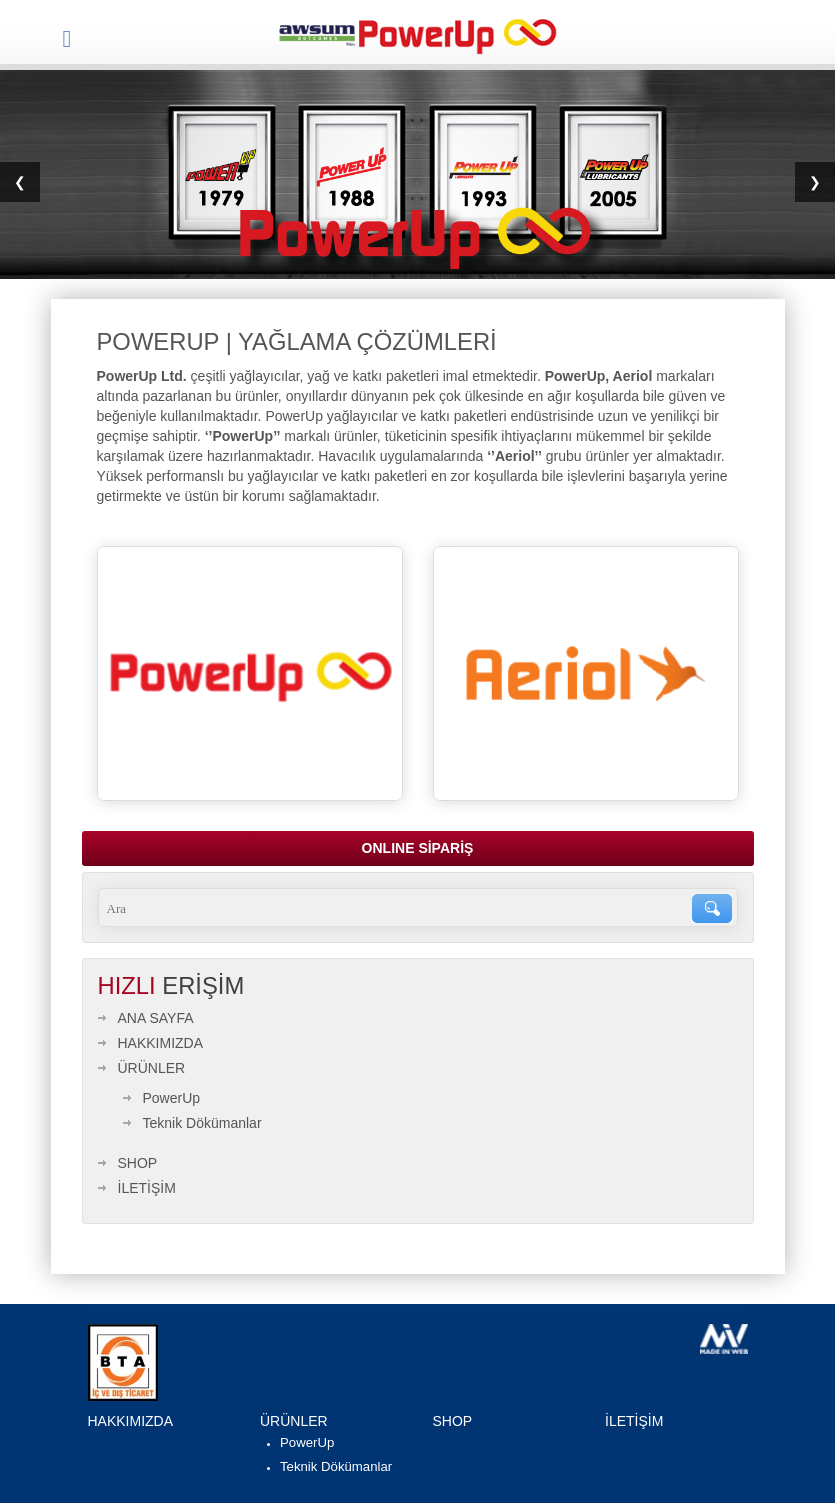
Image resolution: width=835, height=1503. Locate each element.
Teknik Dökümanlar (202, 1123)
